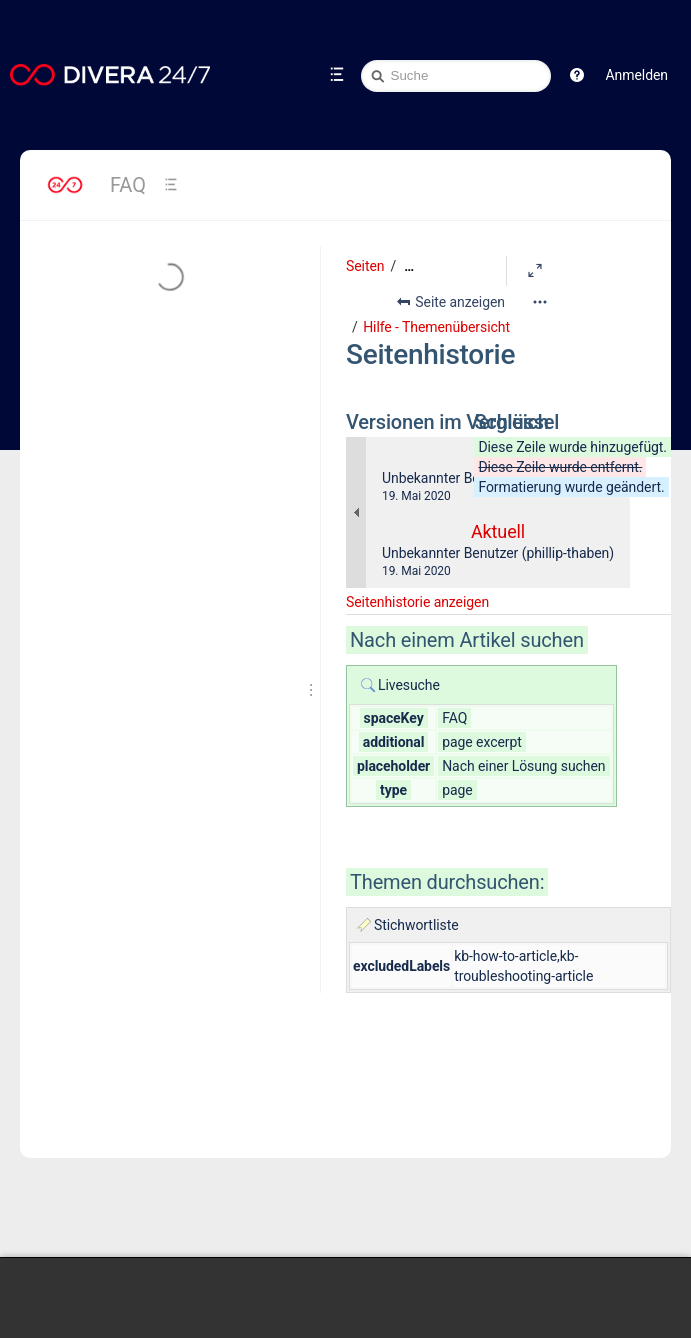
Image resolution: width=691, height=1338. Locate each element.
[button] (577, 75)
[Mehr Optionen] (540, 302)
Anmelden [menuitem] (637, 75)
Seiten (365, 266)
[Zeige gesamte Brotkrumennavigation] (409, 266)
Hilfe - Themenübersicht (436, 327)
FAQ (128, 185)
